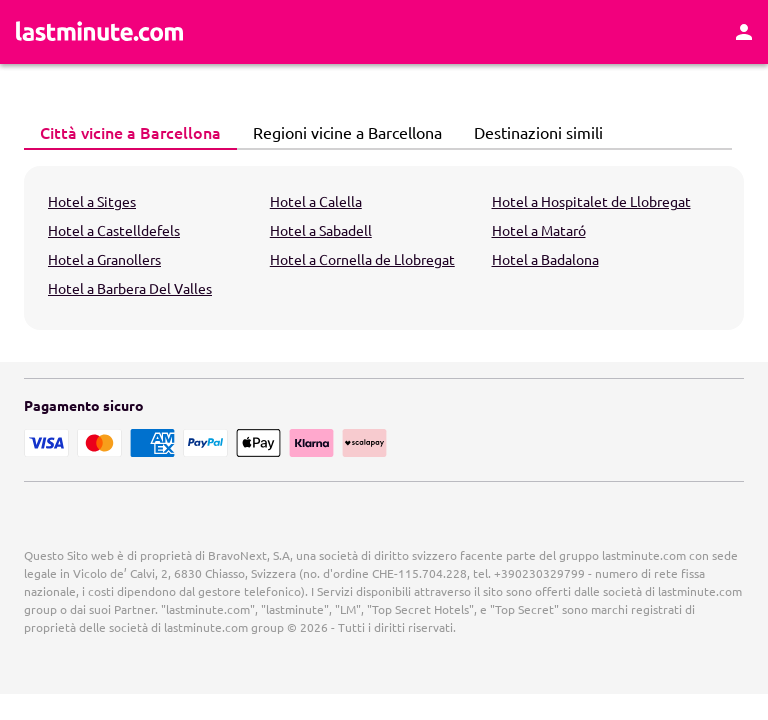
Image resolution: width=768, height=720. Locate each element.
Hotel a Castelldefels (114, 230)
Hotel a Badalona (545, 259)
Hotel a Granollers (104, 259)
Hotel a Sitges (92, 201)
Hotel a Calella (316, 201)
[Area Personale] (744, 32)
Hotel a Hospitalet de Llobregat (591, 201)
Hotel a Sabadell (321, 230)
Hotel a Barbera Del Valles (130, 288)
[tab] (130, 133)
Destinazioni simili (533, 132)
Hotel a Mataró (539, 230)
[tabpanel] (384, 248)
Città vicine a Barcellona (125, 132)
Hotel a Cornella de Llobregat (362, 259)
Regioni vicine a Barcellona (342, 132)
